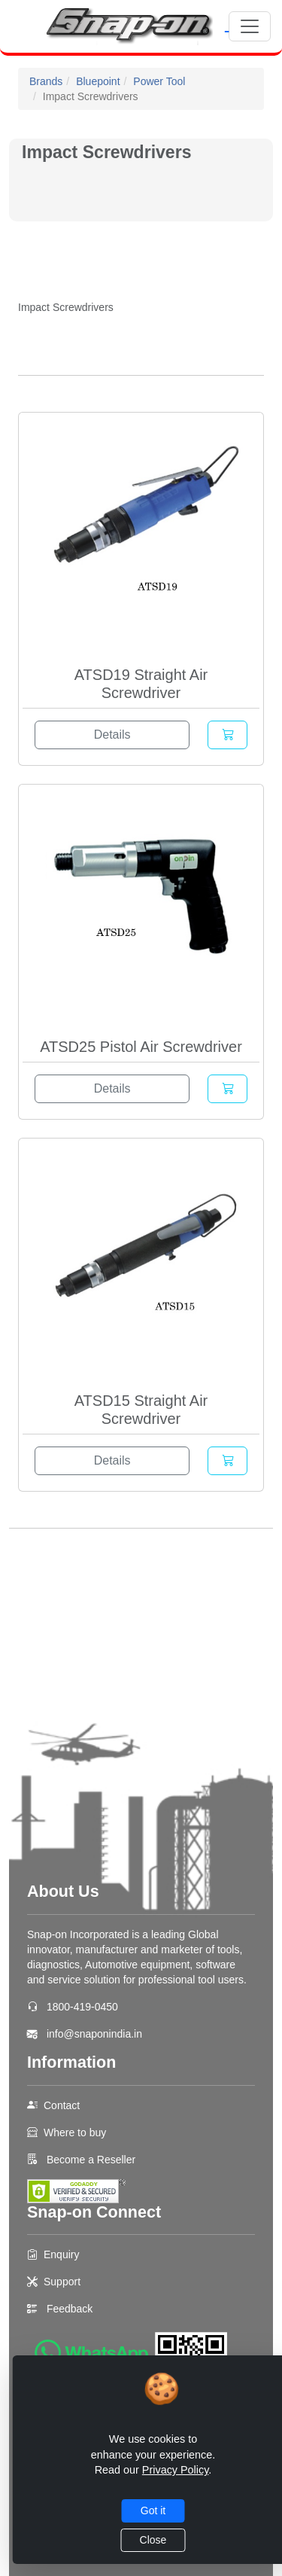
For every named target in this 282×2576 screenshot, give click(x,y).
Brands (45, 81)
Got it (153, 2510)
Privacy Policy (175, 2470)
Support (62, 2282)
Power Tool (159, 81)
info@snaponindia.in (94, 2034)
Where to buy (75, 2132)
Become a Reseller (89, 2160)
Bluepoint (98, 81)
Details (112, 734)
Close (153, 2540)
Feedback (69, 2309)
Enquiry (61, 2254)
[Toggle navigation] (250, 26)
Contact (62, 2105)
